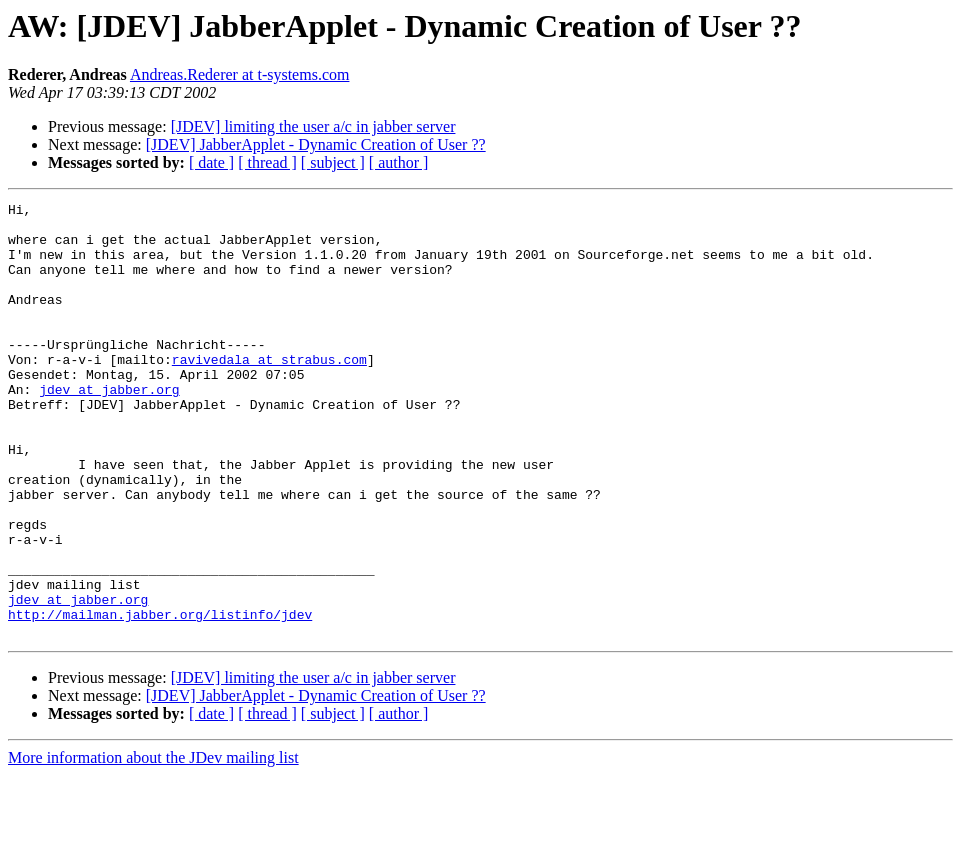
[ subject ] (333, 162)
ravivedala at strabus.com (269, 392)
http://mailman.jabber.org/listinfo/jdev (160, 698)
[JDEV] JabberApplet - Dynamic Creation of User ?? (316, 144)
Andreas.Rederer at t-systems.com (239, 74)
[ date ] (211, 162)
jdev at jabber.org (109, 428)
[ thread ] (267, 162)
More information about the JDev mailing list (153, 844)
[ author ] (399, 162)
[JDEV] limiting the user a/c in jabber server (313, 126)
